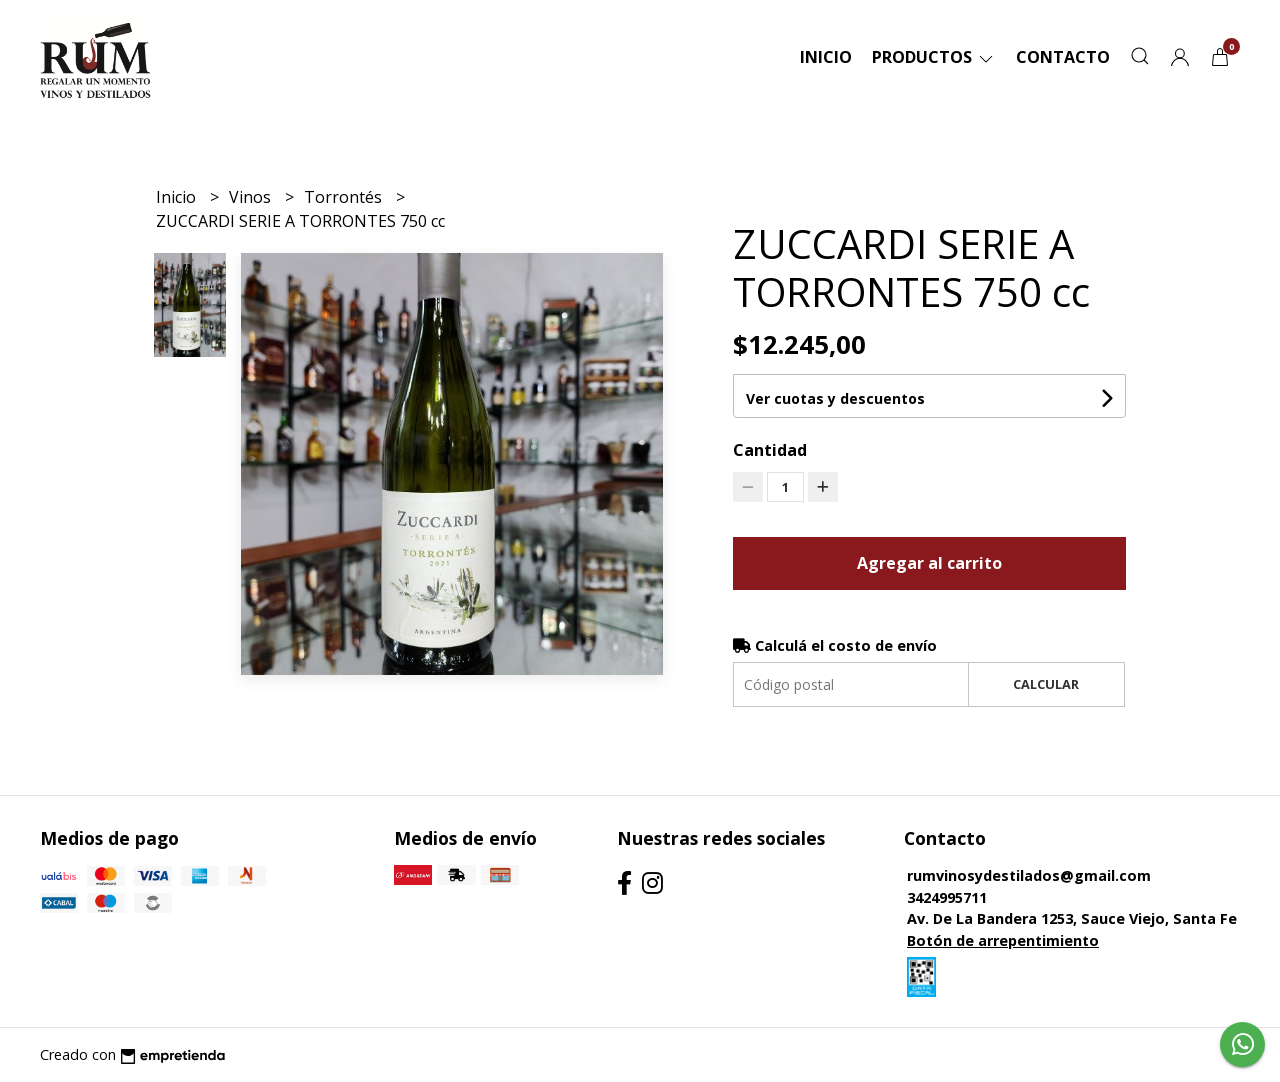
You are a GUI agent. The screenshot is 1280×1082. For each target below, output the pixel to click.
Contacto (1063, 57)
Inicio (826, 57)
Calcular (1046, 684)
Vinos (252, 197)
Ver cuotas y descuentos (835, 398)
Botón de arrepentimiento (1003, 940)
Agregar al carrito (929, 563)
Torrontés (345, 197)
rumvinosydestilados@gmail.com (1029, 875)
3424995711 (947, 897)
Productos (934, 57)
